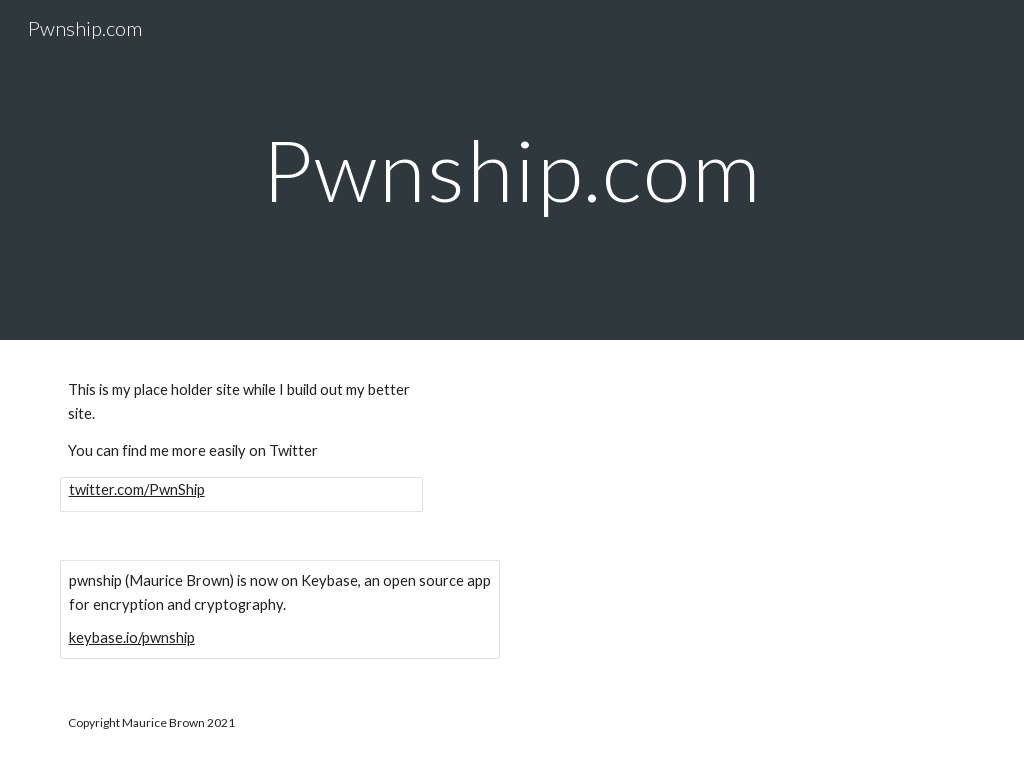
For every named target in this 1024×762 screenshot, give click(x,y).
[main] (511, 169)
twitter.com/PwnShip (137, 489)
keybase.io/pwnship (132, 637)
